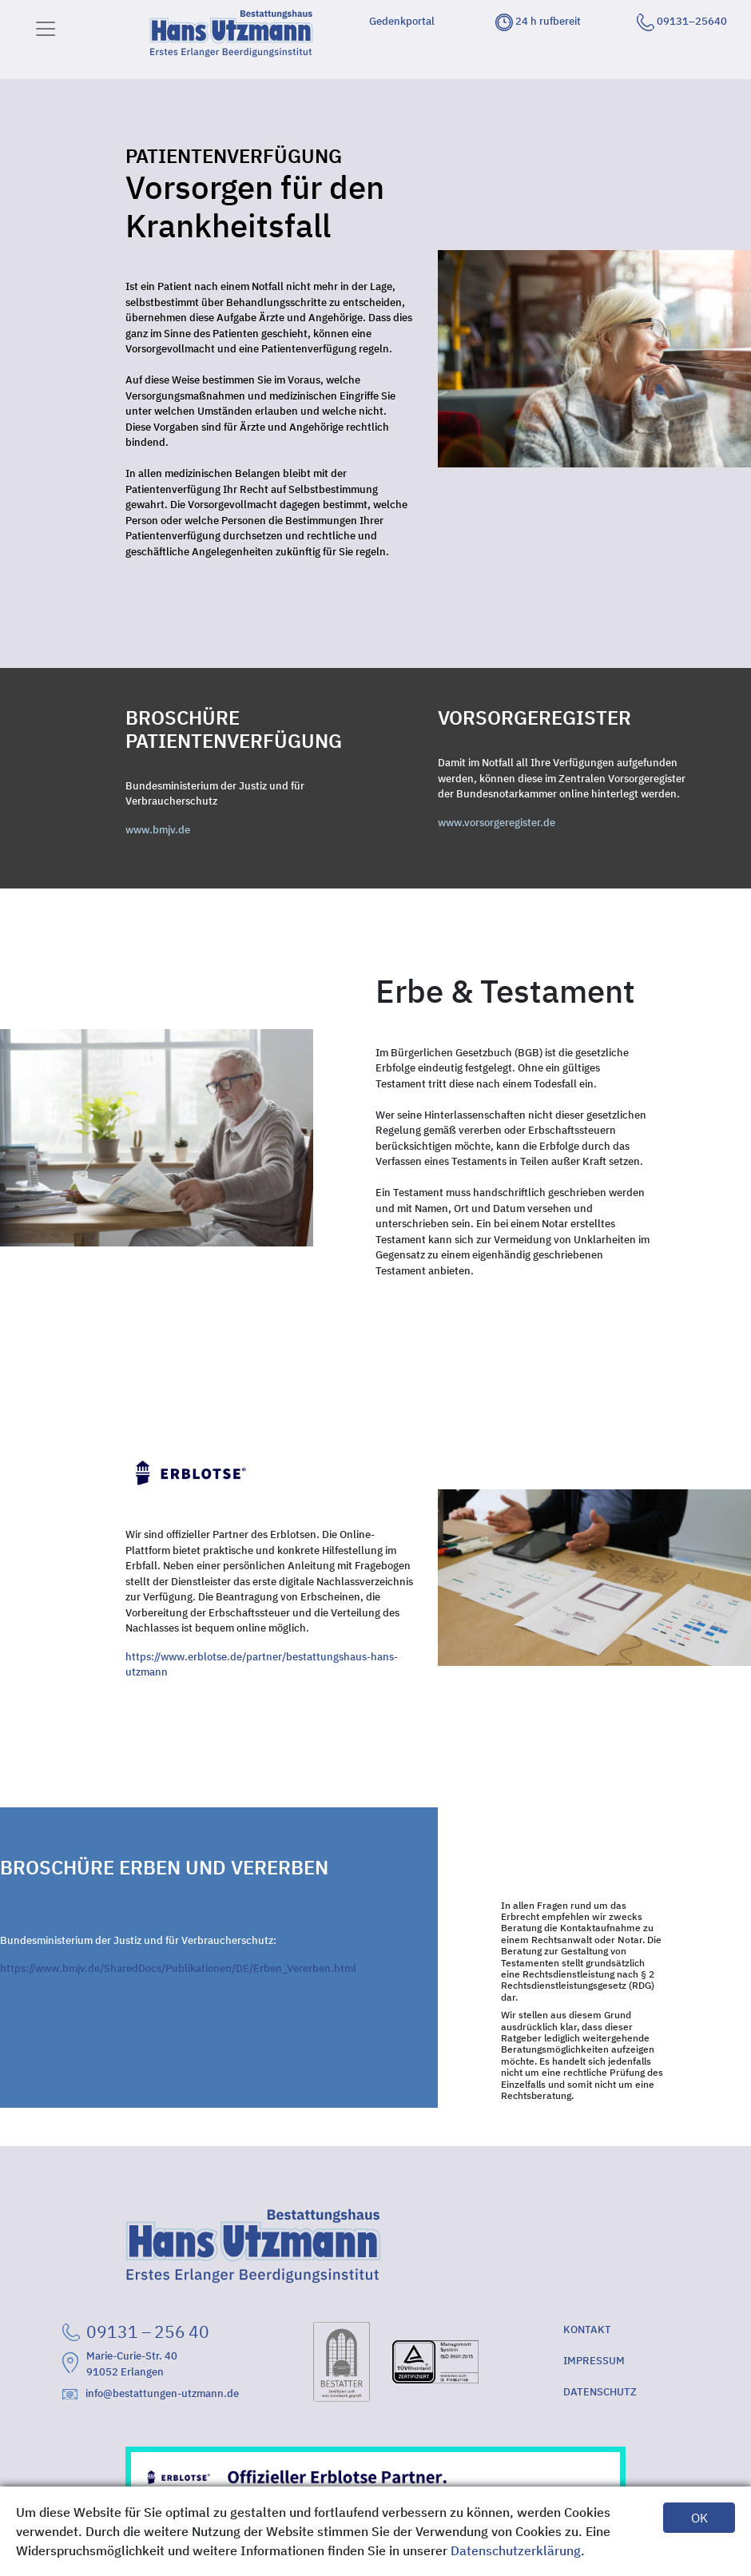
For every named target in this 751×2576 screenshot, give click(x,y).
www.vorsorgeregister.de (496, 822)
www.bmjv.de (157, 830)
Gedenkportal (402, 21)
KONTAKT (587, 2329)
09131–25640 (682, 21)
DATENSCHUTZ (600, 2392)
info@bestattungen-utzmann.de (150, 2393)
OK (699, 2518)
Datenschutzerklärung (516, 2550)
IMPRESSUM (594, 2360)
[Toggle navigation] (45, 29)
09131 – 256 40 (135, 2331)
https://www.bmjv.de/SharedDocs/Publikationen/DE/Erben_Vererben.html (178, 1968)
